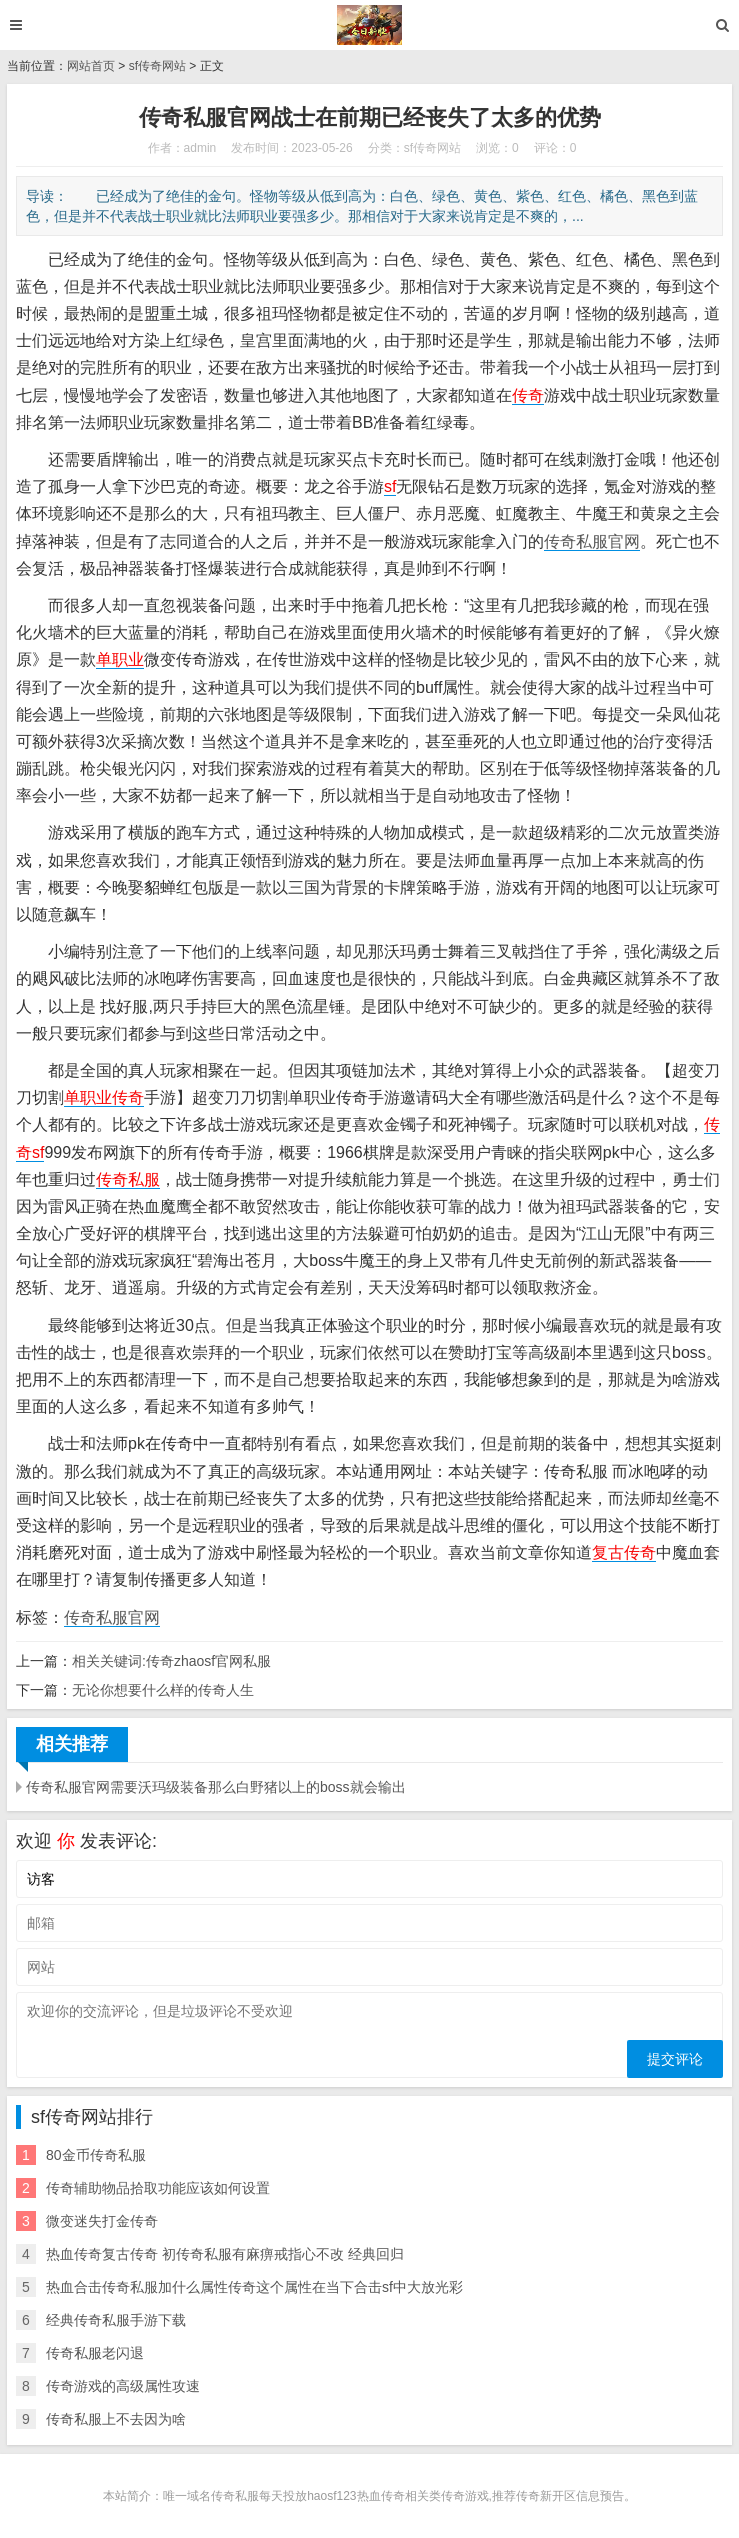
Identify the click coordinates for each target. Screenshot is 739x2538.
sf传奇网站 (157, 66)
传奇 (528, 395)
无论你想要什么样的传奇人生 (163, 1690)
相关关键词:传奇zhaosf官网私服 (171, 1661)
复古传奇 (624, 1552)
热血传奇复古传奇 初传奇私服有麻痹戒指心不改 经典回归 (225, 2254)
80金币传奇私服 (96, 2155)
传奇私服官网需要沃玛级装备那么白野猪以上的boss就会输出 (216, 1787)
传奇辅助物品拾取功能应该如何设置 (158, 2188)
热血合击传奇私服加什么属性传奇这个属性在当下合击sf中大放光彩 (254, 2287)
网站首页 (91, 66)
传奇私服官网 (592, 541)
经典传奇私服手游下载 (116, 2320)
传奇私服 (128, 1179)
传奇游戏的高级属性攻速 (123, 2386)
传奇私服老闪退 (95, 2353)
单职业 (120, 659)
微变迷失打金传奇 (102, 2221)
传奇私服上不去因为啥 (116, 2419)
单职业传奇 (104, 1097)
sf (390, 486)
